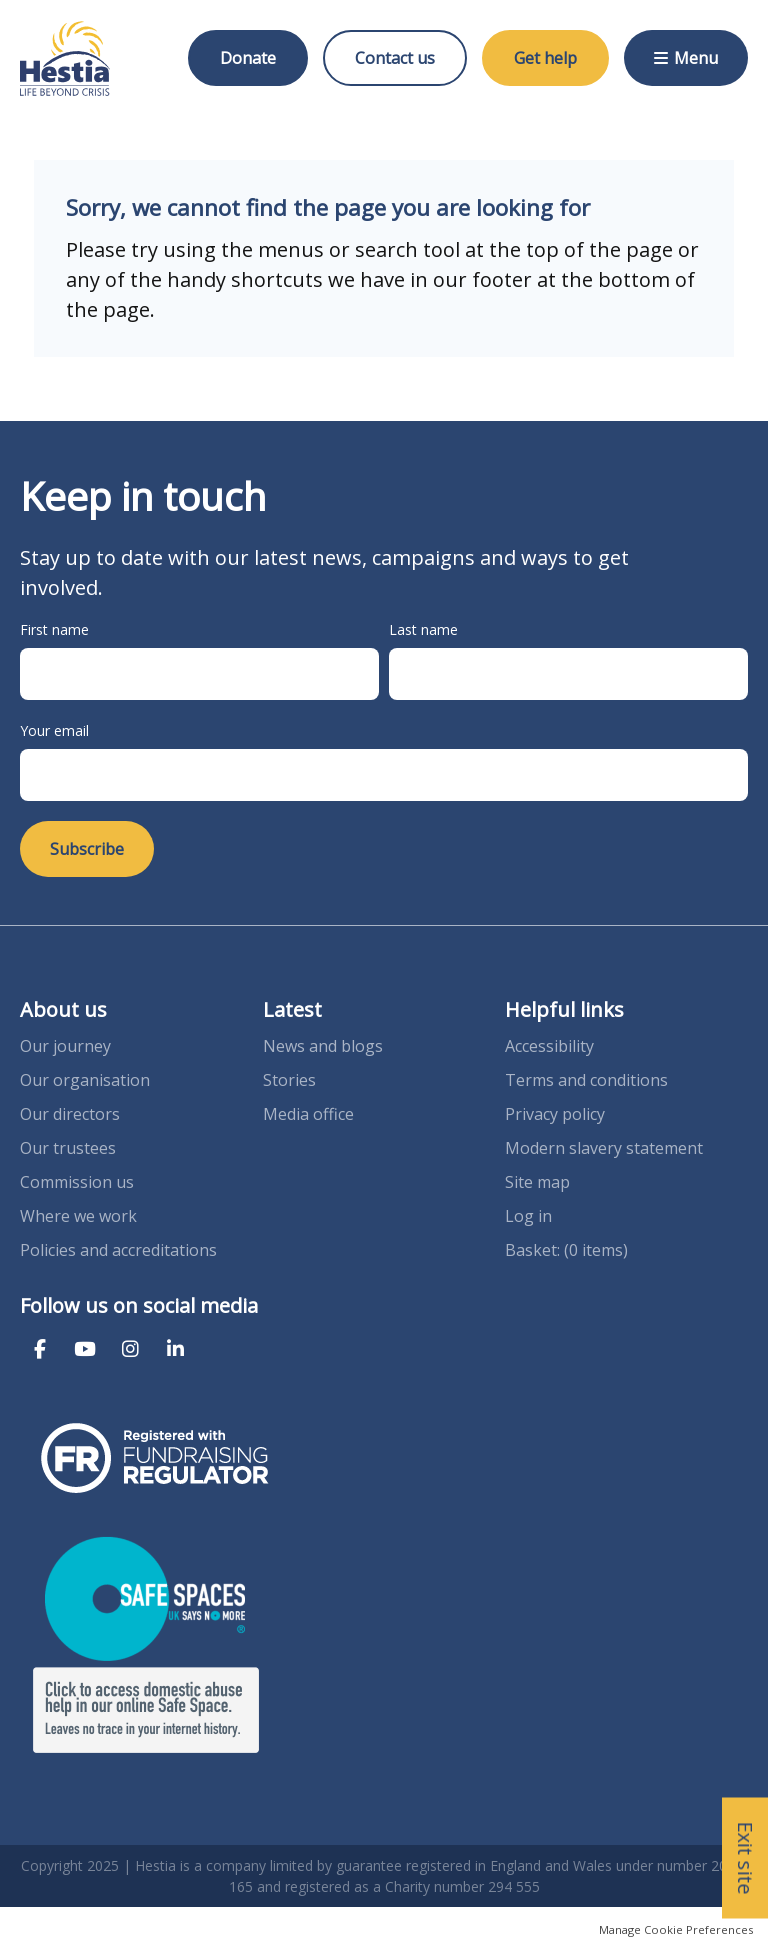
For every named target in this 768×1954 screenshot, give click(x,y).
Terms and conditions (586, 1080)
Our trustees (68, 1148)
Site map (537, 1182)
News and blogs (323, 1046)
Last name (423, 629)
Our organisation (85, 1080)
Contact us (395, 58)
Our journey (67, 1046)
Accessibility (549, 1046)
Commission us (77, 1182)
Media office (308, 1114)
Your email (54, 730)
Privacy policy (555, 1114)
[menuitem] (566, 1250)
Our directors (70, 1114)
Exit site (745, 1858)
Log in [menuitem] (528, 1216)
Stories (289, 1080)
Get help (545, 58)
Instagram (130, 1350)
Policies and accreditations (118, 1250)
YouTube (85, 1350)
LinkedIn (175, 1350)
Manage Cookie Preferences (676, 1929)
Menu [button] (696, 58)
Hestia (65, 58)
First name (54, 629)
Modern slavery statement (604, 1148)
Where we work (78, 1216)
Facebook (40, 1350)
